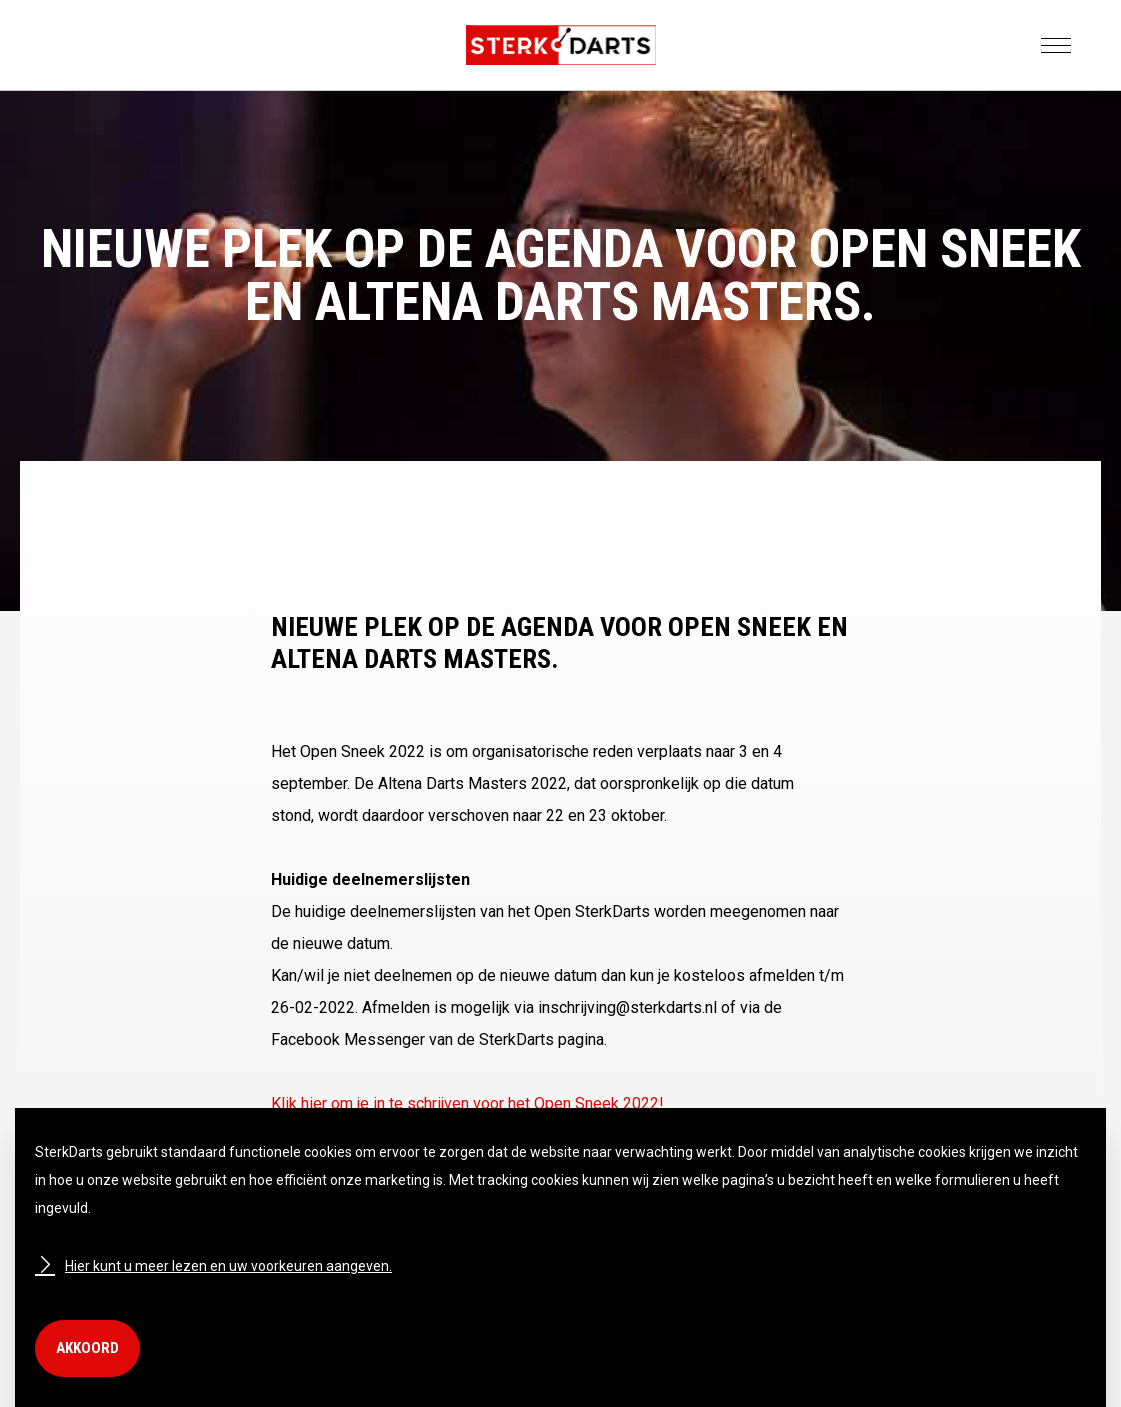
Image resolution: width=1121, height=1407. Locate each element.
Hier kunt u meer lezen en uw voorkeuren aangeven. (213, 1266)
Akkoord (87, 1348)
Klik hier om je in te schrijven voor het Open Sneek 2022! (467, 1103)
